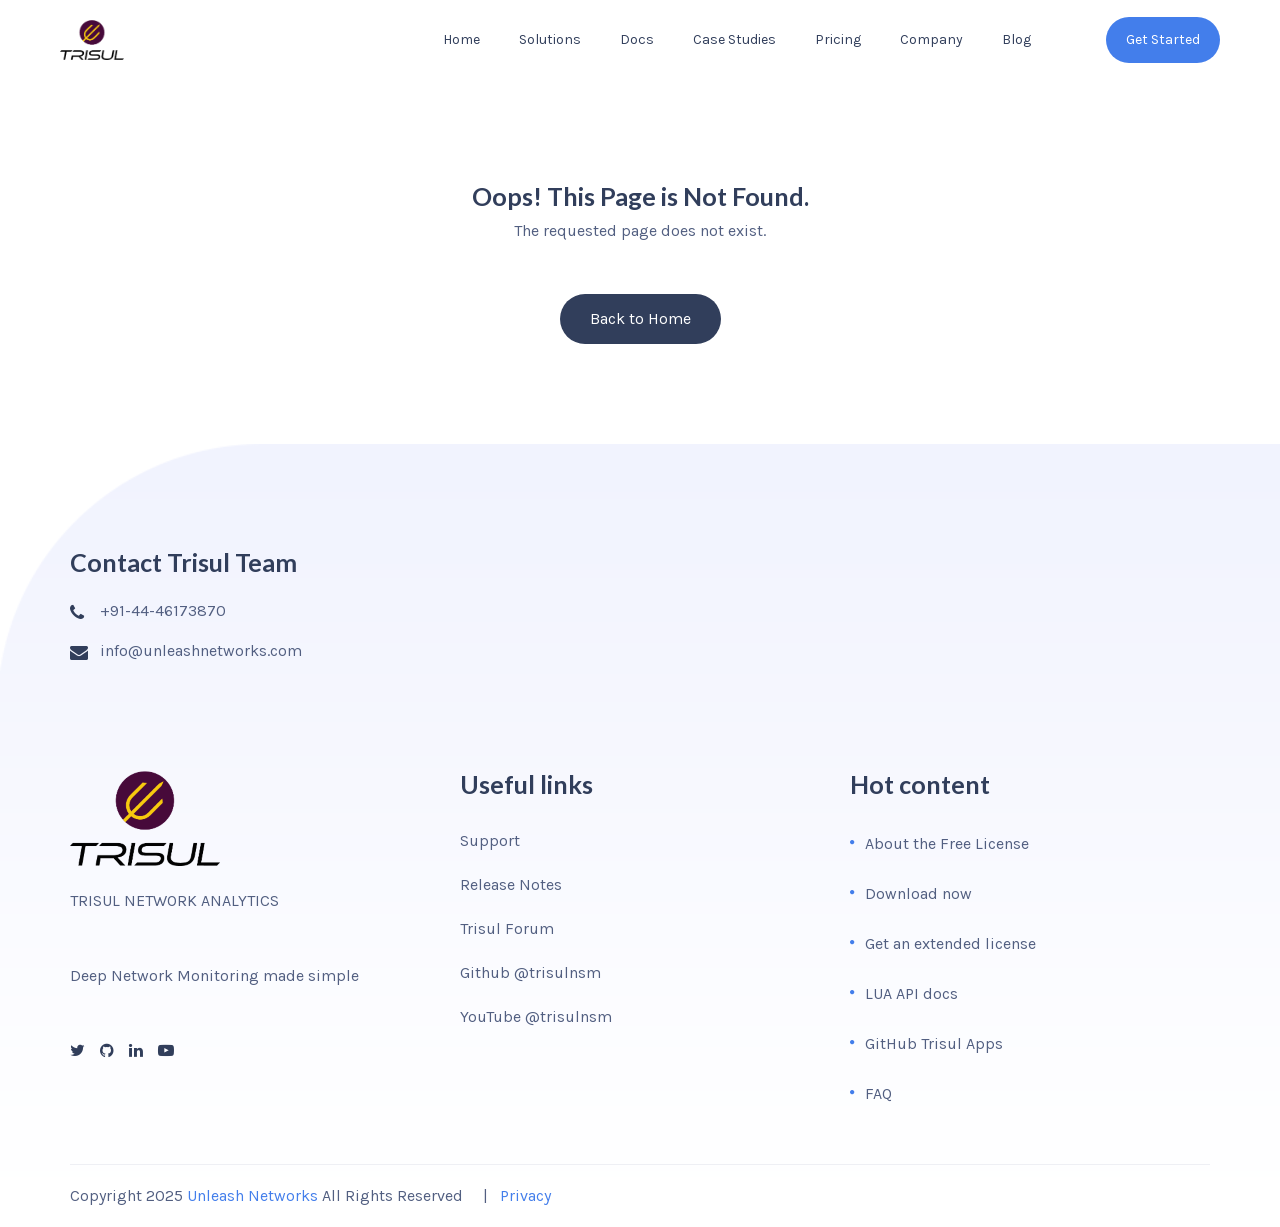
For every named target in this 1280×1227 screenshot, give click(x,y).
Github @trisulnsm (530, 972)
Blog (1016, 39)
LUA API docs (911, 993)
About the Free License (947, 843)
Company (931, 39)
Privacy (525, 1195)
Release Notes (511, 884)
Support (490, 840)
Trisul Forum (507, 928)
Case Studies (734, 39)
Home (461, 39)
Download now (918, 893)
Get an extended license (950, 943)
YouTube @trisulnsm (536, 1016)
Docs (637, 39)
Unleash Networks (252, 1195)
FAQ (878, 1093)
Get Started (1163, 39)
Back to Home (640, 318)
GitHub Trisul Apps (934, 1043)
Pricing (838, 39)
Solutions (550, 39)
